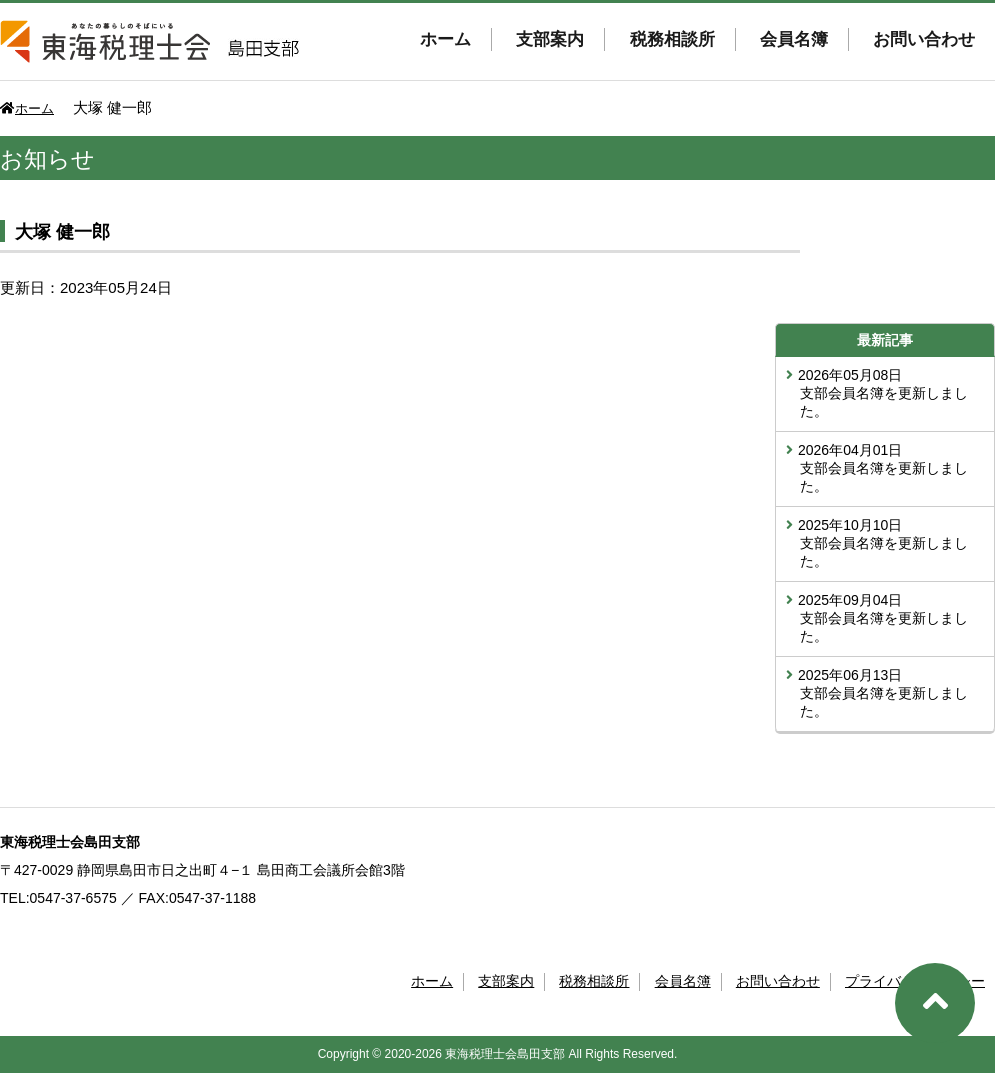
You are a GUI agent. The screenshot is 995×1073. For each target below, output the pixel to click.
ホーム (445, 39)
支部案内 (550, 39)
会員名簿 (794, 39)
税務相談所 (672, 39)
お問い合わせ (924, 39)
